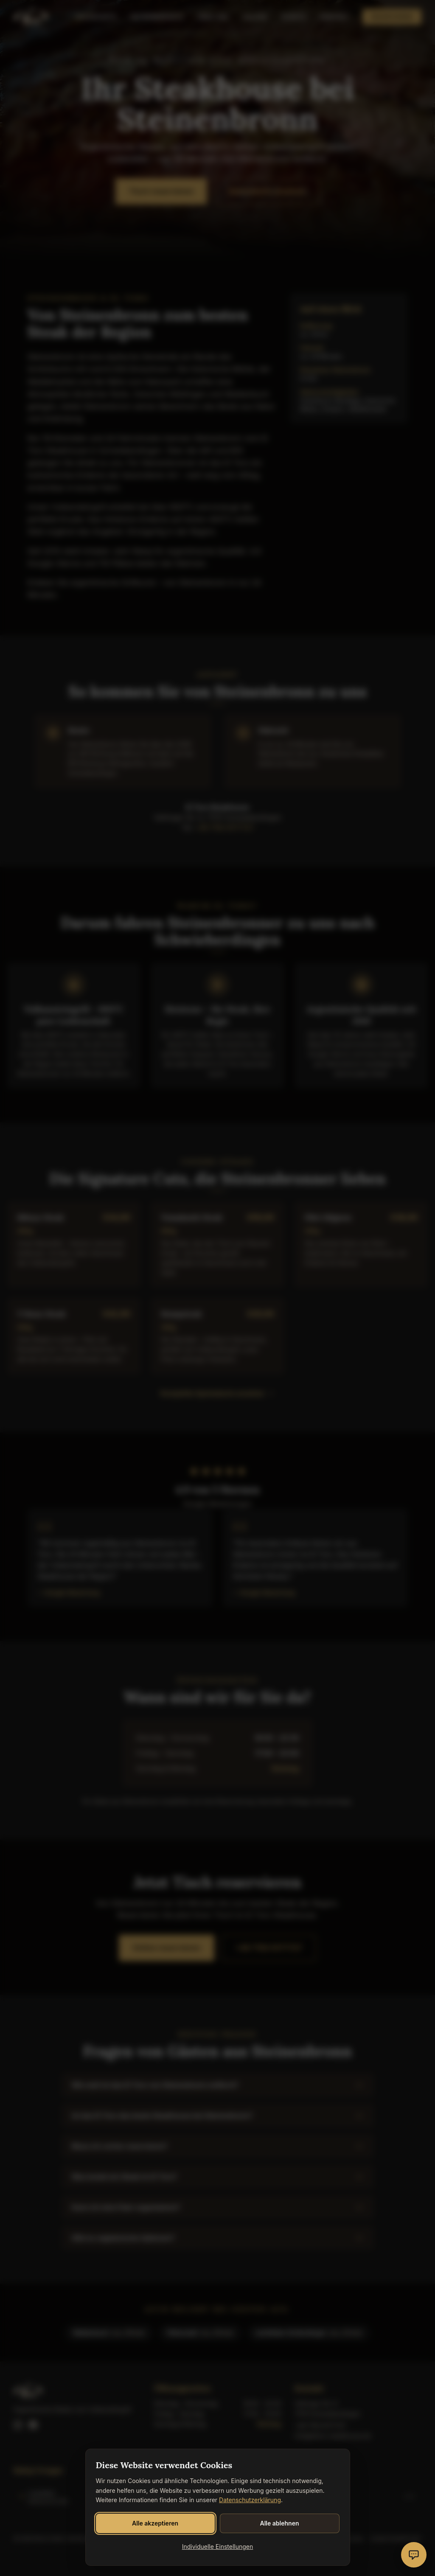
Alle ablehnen (279, 2523)
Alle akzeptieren (155, 2523)
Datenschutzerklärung (250, 2499)
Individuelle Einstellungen (217, 2546)
